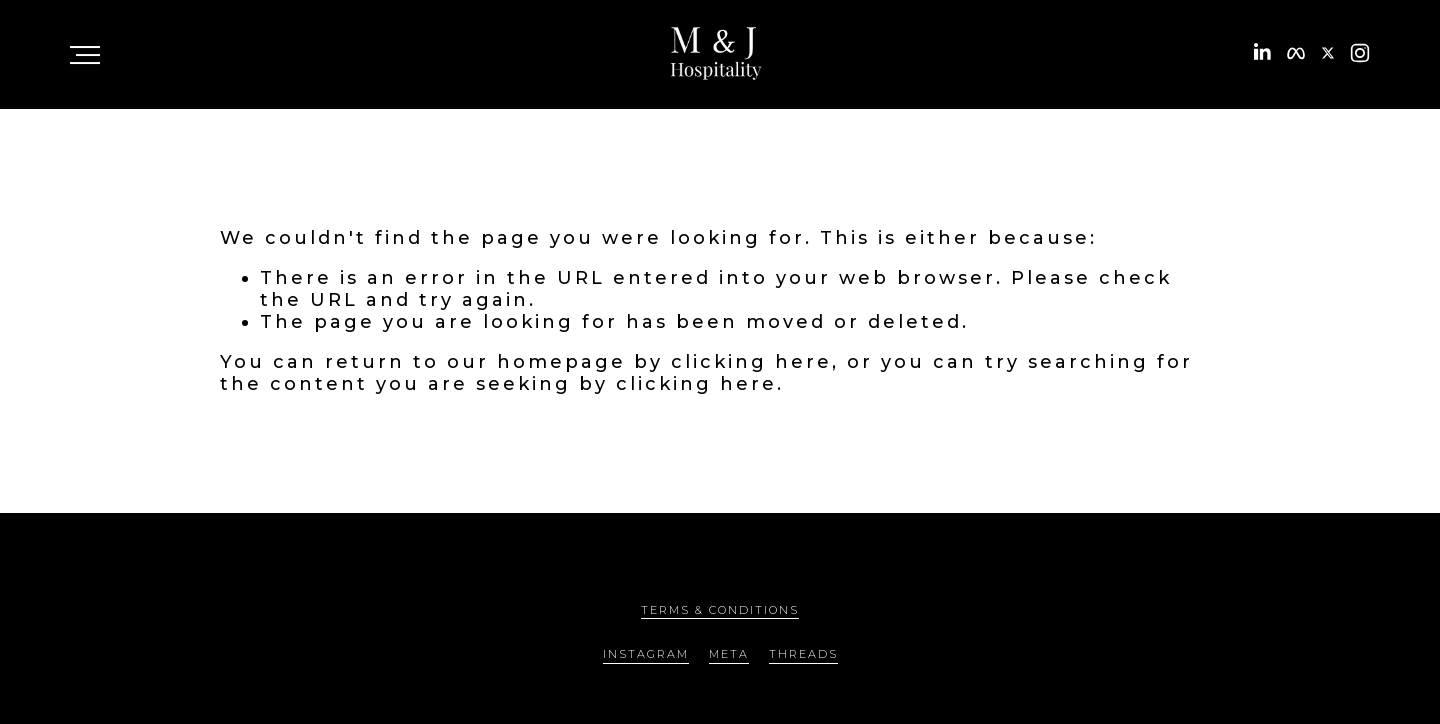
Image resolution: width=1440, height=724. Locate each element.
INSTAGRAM (646, 654)
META (729, 654)
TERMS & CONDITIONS (720, 610)
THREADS (803, 654)
